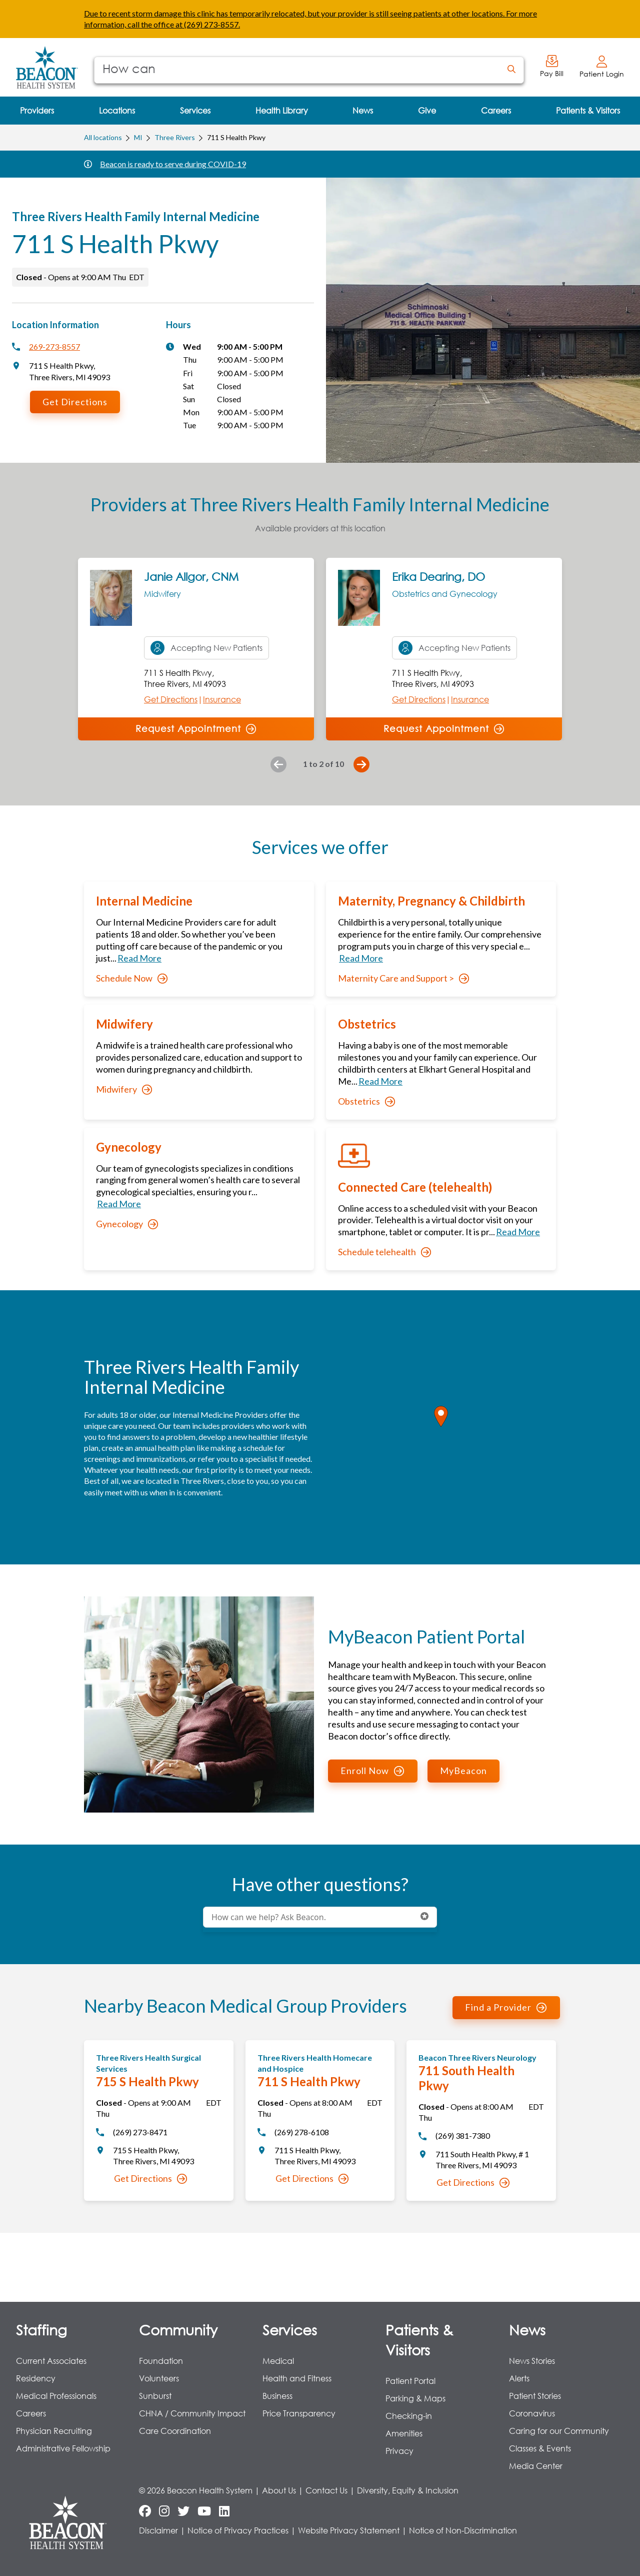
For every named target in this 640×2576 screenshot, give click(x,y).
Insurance (222, 699)
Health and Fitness (297, 2378)
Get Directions (75, 401)
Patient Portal (411, 2380)
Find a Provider (505, 2007)
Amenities (404, 2433)
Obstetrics (366, 1101)
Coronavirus (532, 2413)
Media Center (535, 2465)
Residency (36, 2378)
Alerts (519, 2378)
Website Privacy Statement (349, 2530)
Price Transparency (299, 2413)
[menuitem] (37, 111)
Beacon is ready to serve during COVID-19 (173, 164)
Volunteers (159, 2378)
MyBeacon (463, 1770)
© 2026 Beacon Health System (195, 2490)
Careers (31, 2413)
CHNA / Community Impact (192, 2413)
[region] (441, 1427)
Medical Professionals (56, 2395)
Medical (278, 2360)
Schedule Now (132, 978)
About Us (279, 2490)
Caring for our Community (559, 2430)
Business (277, 2395)
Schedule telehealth (384, 1251)
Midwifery (124, 1089)
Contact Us (327, 2490)
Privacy (400, 2450)
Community (178, 2329)
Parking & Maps (416, 2398)
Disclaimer (158, 2530)
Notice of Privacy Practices (238, 2530)
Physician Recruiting (54, 2430)
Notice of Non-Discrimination (463, 2530)
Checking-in (409, 2415)
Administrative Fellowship (63, 2448)
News (527, 2329)
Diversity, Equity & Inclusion (407, 2490)
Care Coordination (175, 2430)
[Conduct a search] (297, 70)
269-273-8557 (54, 346)
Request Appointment (196, 728)
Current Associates (51, 2360)
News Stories (532, 2360)
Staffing (41, 2329)
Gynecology (127, 1223)
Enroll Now (372, 1770)
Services (289, 2329)
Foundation (161, 2360)
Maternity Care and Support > (403, 978)
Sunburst (155, 2395)
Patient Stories (535, 2395)
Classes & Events (540, 2448)
